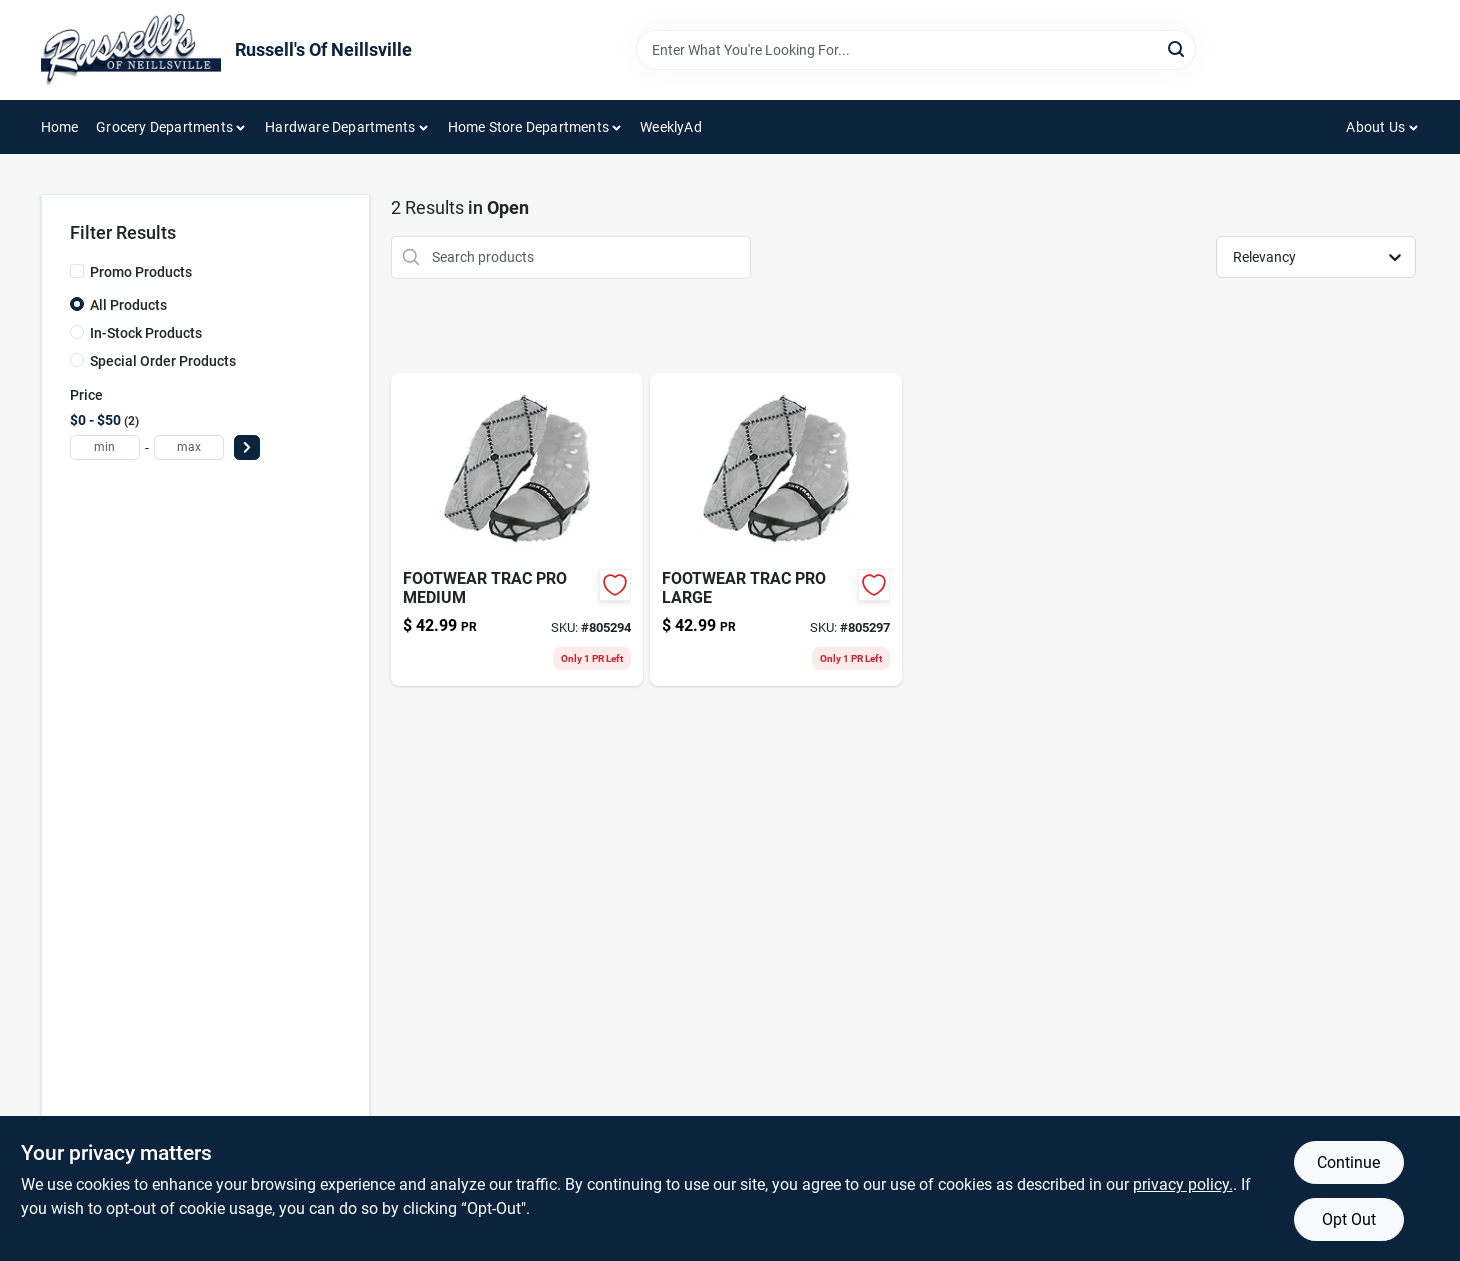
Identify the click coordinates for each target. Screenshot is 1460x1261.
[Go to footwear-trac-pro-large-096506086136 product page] (776, 529)
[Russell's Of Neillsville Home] (131, 50)
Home (60, 127)
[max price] (189, 447)
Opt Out (1349, 1219)
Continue (1348, 1162)
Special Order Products (163, 361)
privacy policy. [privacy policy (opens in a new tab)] (1183, 1184)
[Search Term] (916, 50)
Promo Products (141, 272)
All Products (128, 305)
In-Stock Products (146, 333)
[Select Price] (247, 447)
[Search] (1177, 48)
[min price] (105, 447)
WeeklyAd (671, 127)
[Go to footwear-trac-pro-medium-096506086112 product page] (517, 529)
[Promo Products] (77, 271)
